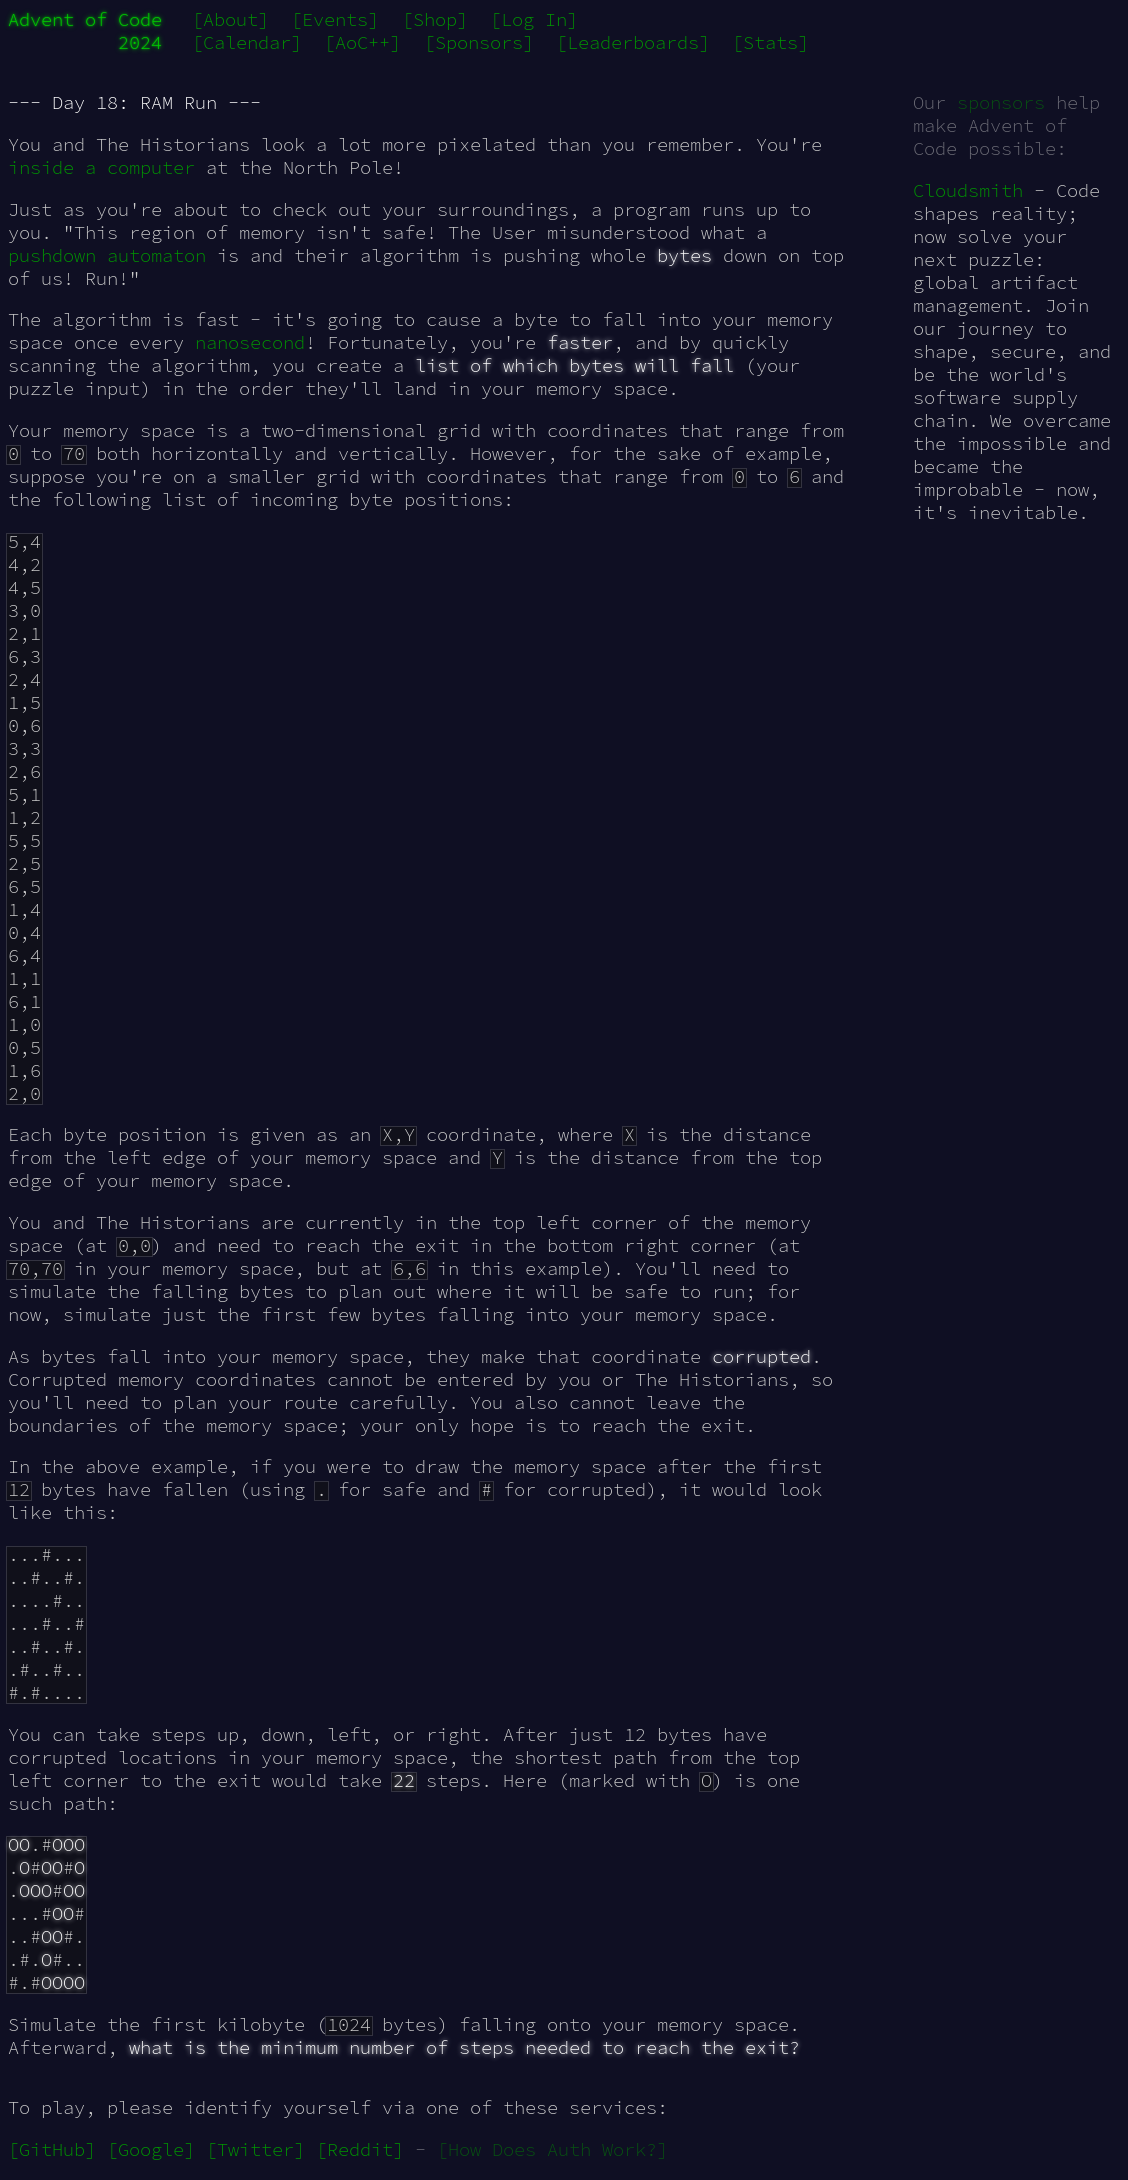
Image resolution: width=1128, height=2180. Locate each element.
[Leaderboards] (633, 42)
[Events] (335, 19)
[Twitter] (255, 2149)
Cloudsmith (968, 190)
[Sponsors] (479, 42)
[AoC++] (362, 42)
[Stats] (770, 42)
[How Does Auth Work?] (552, 2149)
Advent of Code (85, 19)
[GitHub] (52, 2149)
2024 (140, 42)
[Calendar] (247, 42)
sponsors (1001, 102)
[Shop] (435, 19)
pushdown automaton (107, 255)
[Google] (151, 2149)
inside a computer (101, 167)
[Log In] (534, 19)
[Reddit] (360, 2149)
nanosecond (250, 342)
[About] (230, 19)
